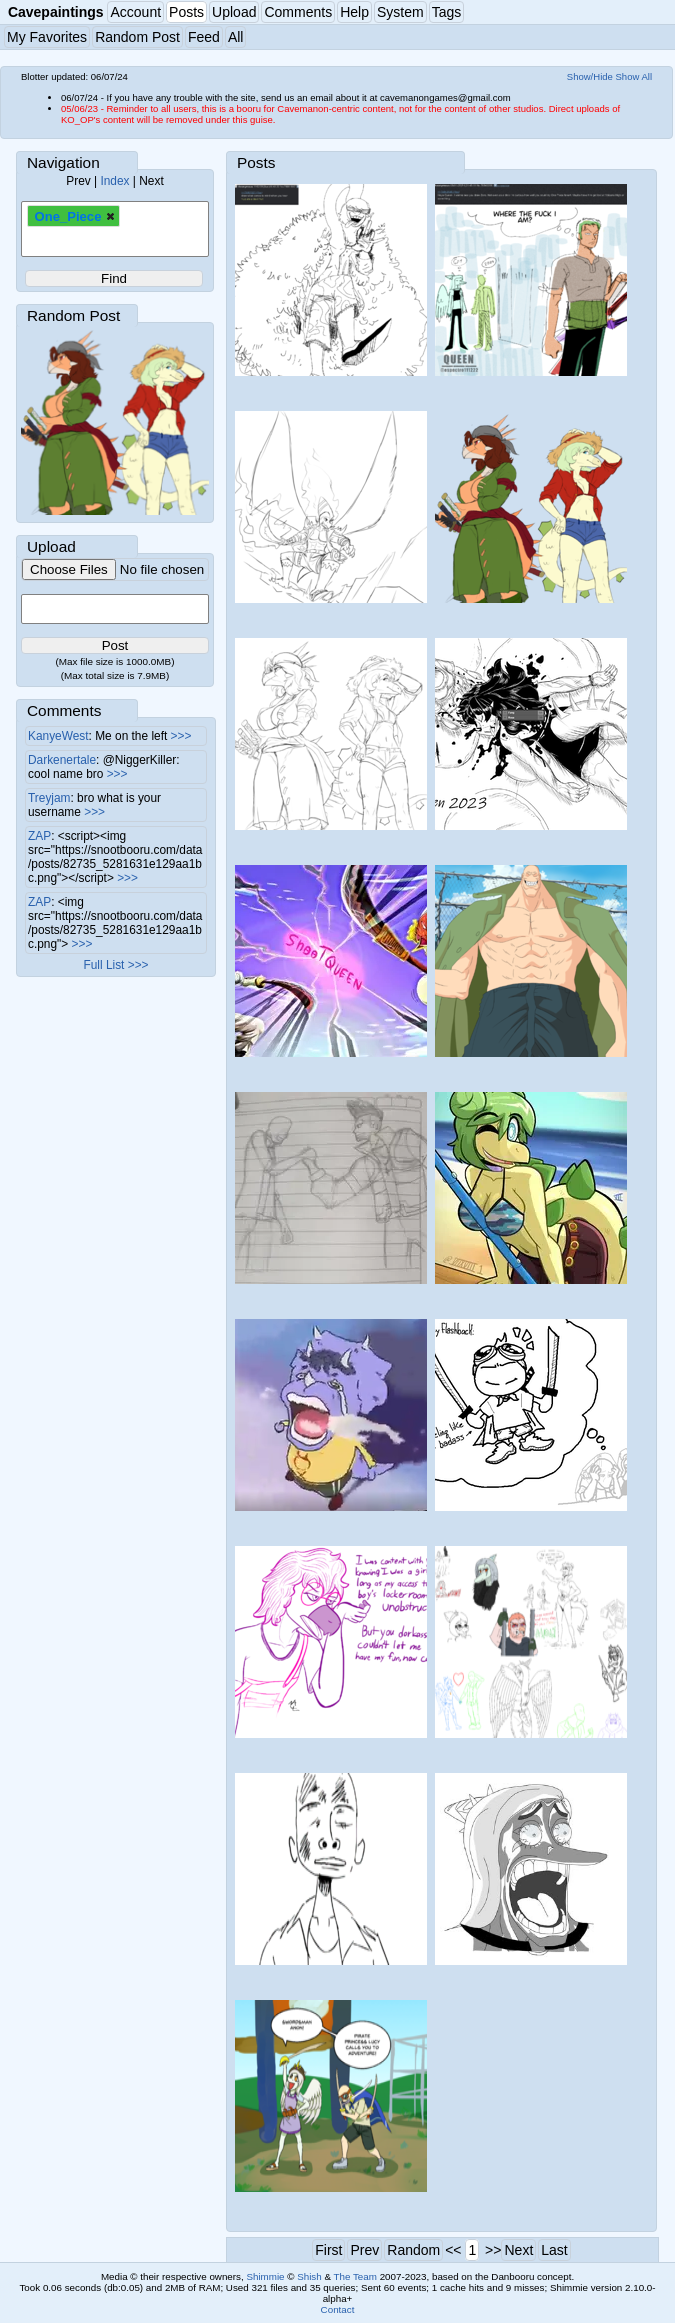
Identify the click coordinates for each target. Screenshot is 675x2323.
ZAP (39, 836)
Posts (186, 12)
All (236, 37)
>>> (181, 736)
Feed (204, 37)
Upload (234, 12)
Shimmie (265, 2276)
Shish (309, 2276)
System (400, 12)
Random (413, 2250)
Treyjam (49, 798)
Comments (298, 12)
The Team (355, 2276)
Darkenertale (62, 760)
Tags (447, 12)
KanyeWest (58, 736)
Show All (634, 76)
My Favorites (47, 37)
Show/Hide (590, 76)
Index (114, 181)
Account (135, 12)
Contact (338, 2309)
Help (354, 12)
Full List (103, 965)
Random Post (137, 37)
